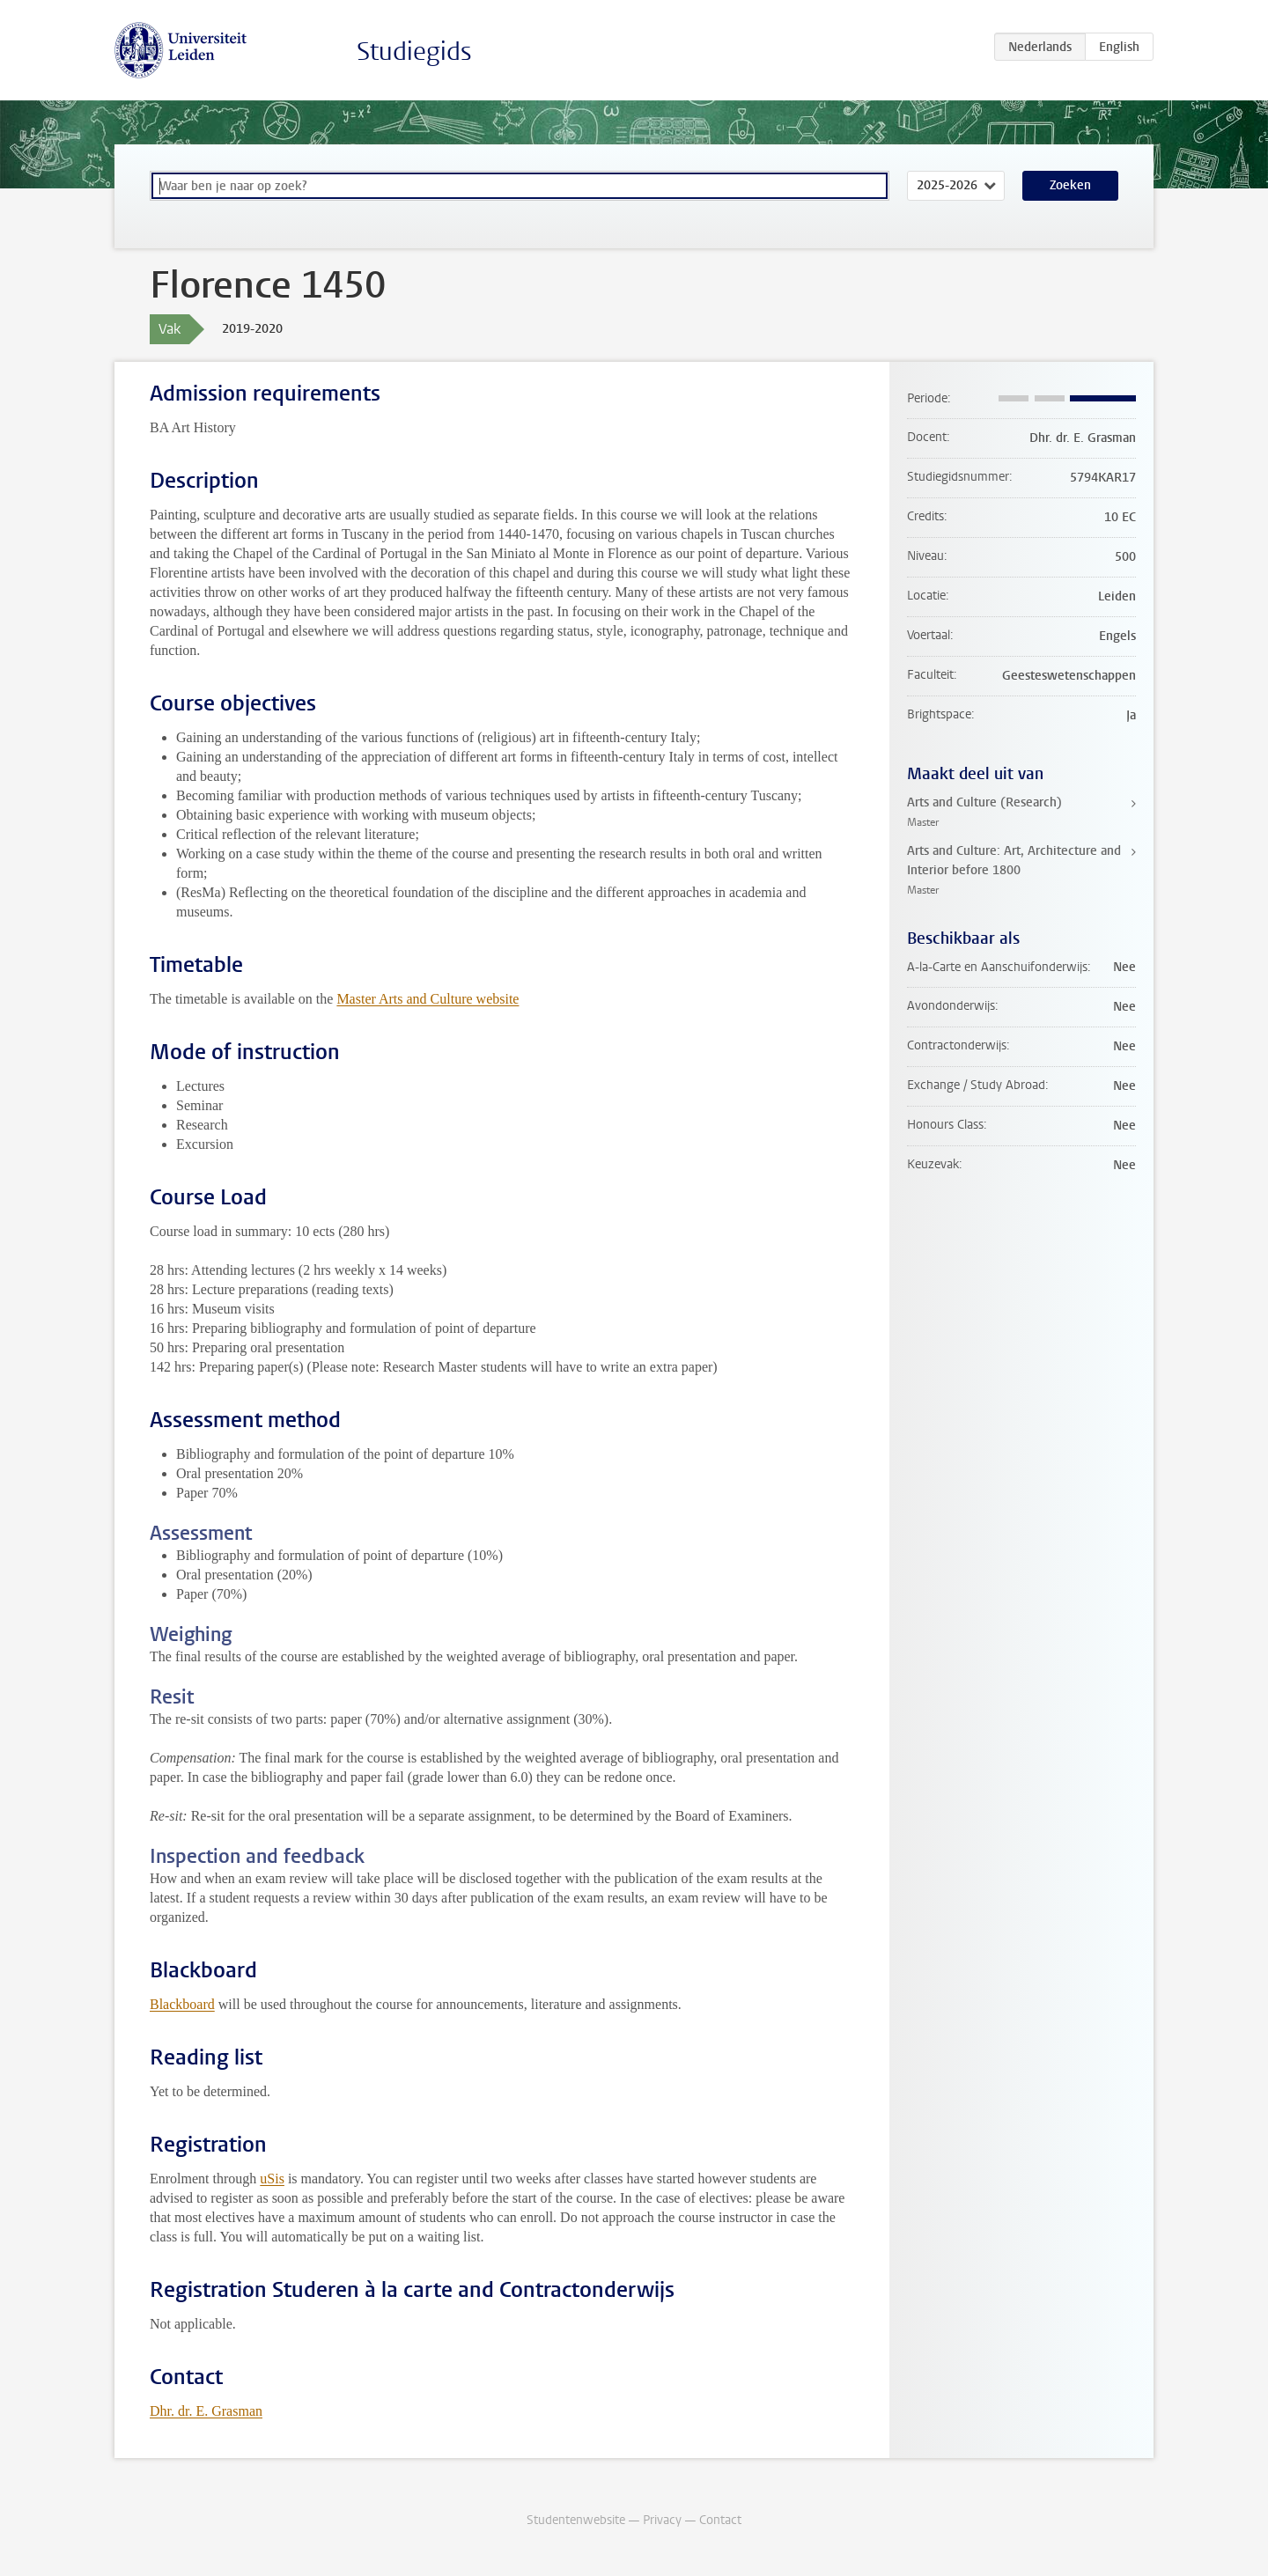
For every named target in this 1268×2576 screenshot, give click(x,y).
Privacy (662, 2520)
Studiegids (414, 51)
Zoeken (1070, 185)
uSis (272, 2178)
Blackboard (182, 2004)
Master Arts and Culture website (427, 998)
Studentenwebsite (576, 2520)
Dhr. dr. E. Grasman (206, 2410)
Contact (720, 2520)
